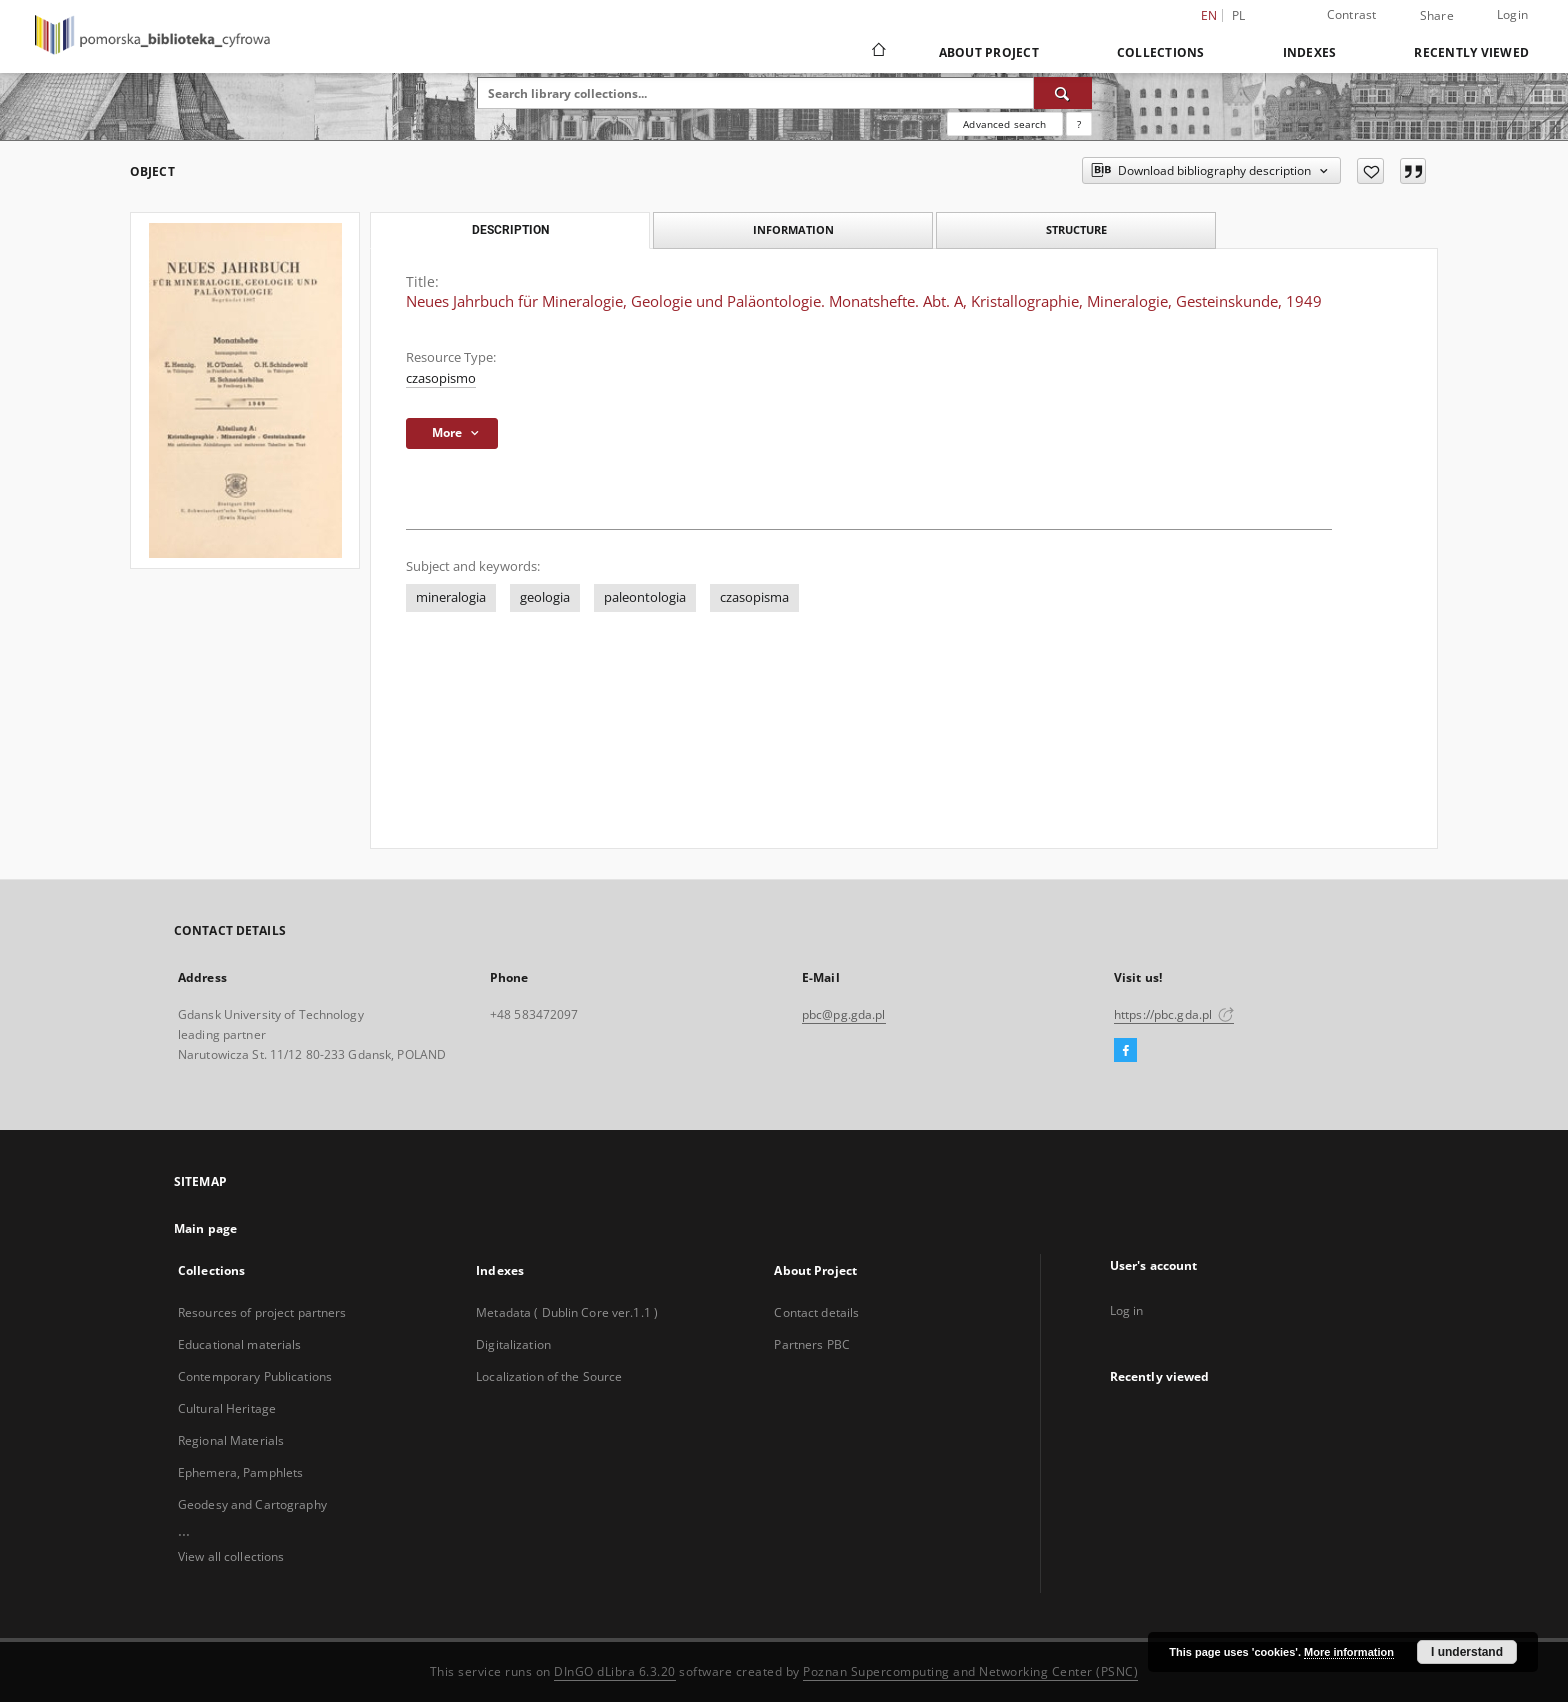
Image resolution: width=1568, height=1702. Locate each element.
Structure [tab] (1076, 229)
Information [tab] (793, 229)
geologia (545, 597)
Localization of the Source (549, 1376)
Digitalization (513, 1344)
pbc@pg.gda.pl (844, 1014)
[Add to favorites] (1370, 171)
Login (1512, 14)
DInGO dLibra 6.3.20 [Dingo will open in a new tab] (615, 1671)
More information (1349, 1652)
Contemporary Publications (255, 1376)
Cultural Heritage (227, 1408)
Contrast (1352, 14)
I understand (1467, 1652)
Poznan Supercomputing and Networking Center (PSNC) (970, 1671)
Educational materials (240, 1344)
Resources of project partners (262, 1312)
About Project (989, 52)
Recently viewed (1471, 52)
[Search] (1063, 93)
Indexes (1310, 52)
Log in (1127, 1310)
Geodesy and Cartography (252, 1504)
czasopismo (441, 378)
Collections (1161, 52)
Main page (205, 1228)
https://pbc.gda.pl (1174, 1014)
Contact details (816, 1312)
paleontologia (645, 597)
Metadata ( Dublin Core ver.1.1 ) (567, 1312)
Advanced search (1004, 124)
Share (1437, 16)
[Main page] (877, 52)
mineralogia (451, 597)
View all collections (231, 1556)
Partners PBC (811, 1344)
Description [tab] (510, 230)
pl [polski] (1239, 15)
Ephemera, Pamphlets (240, 1472)
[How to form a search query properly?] (1079, 124)
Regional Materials (231, 1440)
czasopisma (754, 597)
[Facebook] (1125, 1051)
